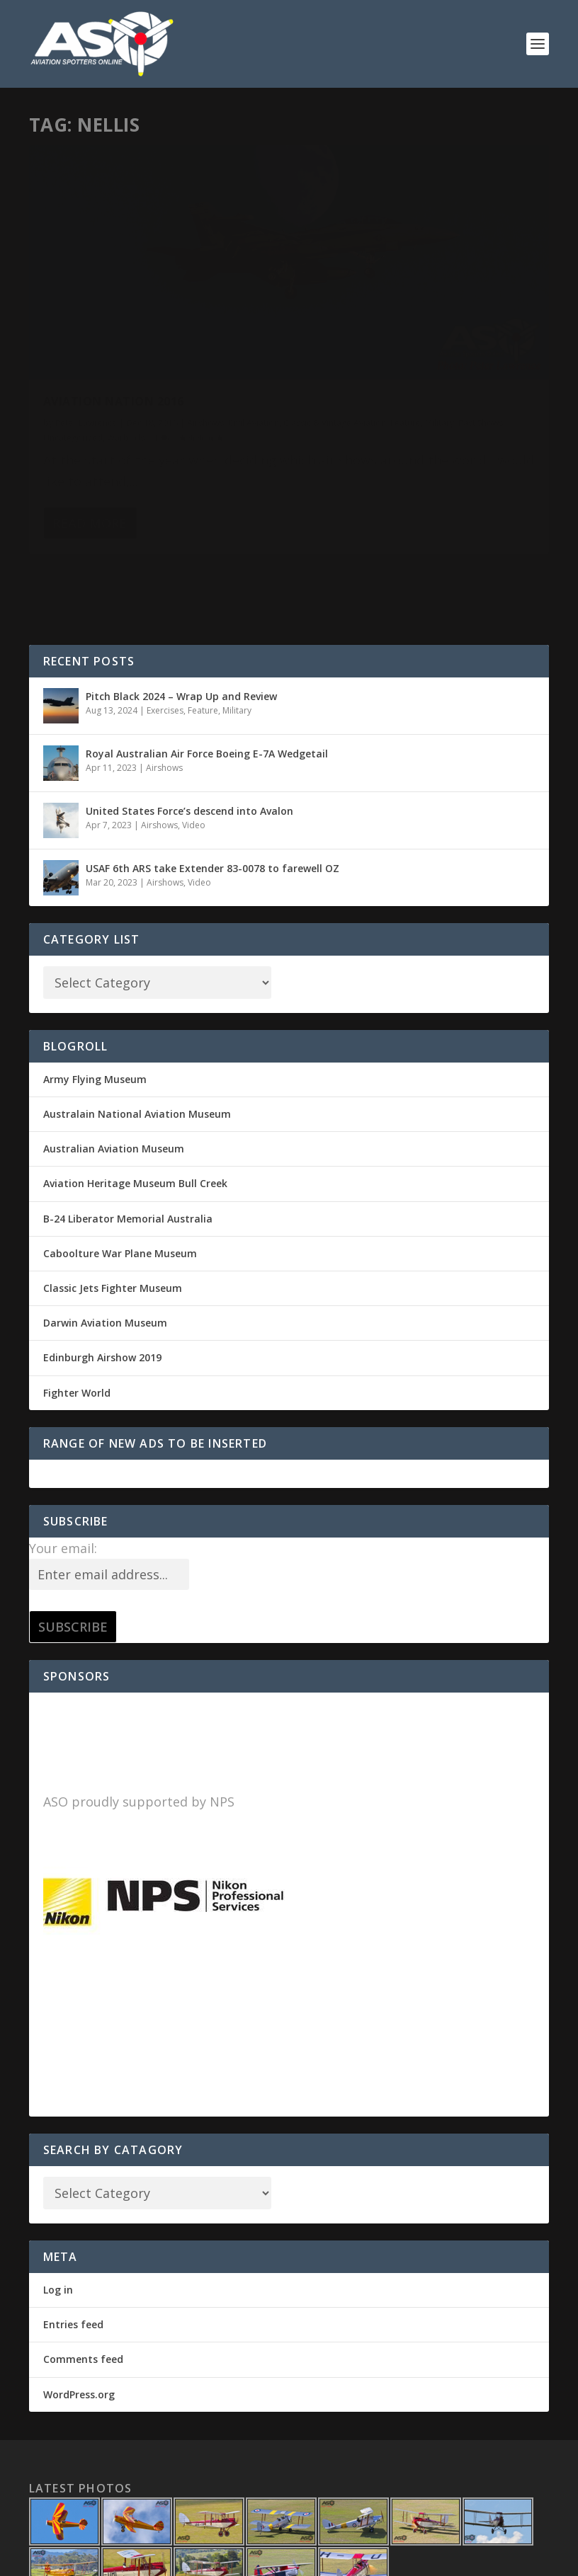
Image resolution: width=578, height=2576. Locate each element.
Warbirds (174, 359)
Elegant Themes (127, 2559)
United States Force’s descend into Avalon (189, 711)
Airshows (205, 330)
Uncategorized (122, 359)
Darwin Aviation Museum (105, 1223)
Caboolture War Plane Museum (120, 1153)
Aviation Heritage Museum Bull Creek (135, 1083)
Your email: (63, 1448)
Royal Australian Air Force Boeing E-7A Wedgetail (207, 653)
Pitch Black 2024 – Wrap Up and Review (181, 596)
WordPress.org (79, 2294)
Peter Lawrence (86, 330)
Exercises (165, 611)
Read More (89, 480)
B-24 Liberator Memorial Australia (127, 1119)
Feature (202, 344)
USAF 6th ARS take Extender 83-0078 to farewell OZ (212, 768)
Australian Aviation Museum (113, 1048)
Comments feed (83, 2259)
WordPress (259, 2559)
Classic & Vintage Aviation (131, 344)
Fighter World (76, 1293)
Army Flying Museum (95, 979)
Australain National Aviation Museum (137, 1014)
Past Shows (65, 359)
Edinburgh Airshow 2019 (102, 1257)
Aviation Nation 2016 (113, 308)
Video (193, 725)
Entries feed (73, 2224)
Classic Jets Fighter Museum (112, 1188)
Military (236, 344)
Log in (58, 2190)
